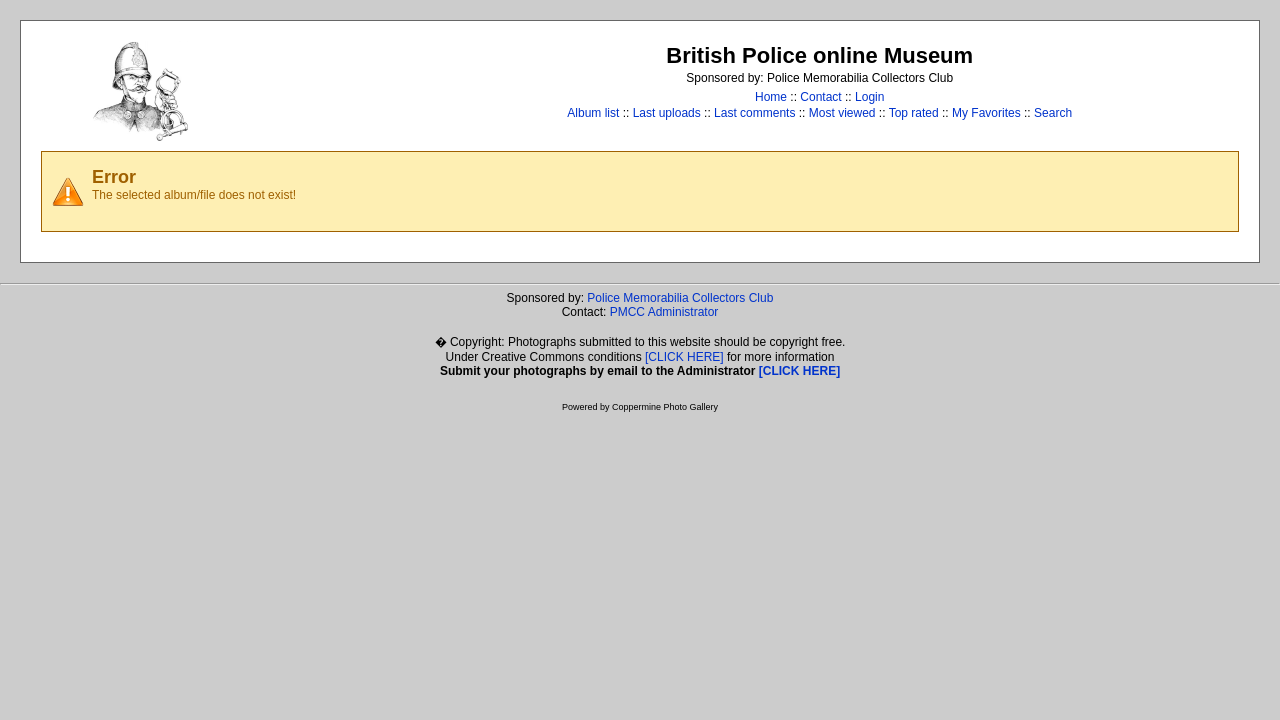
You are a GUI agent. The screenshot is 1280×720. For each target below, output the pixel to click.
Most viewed (842, 113)
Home (771, 97)
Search (1053, 113)
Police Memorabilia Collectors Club (680, 298)
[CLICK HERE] (684, 357)
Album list (593, 113)
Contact (820, 97)
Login (869, 97)
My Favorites (986, 113)
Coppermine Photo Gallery (665, 407)
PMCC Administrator (664, 312)
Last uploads (667, 113)
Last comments (754, 113)
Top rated (914, 113)
